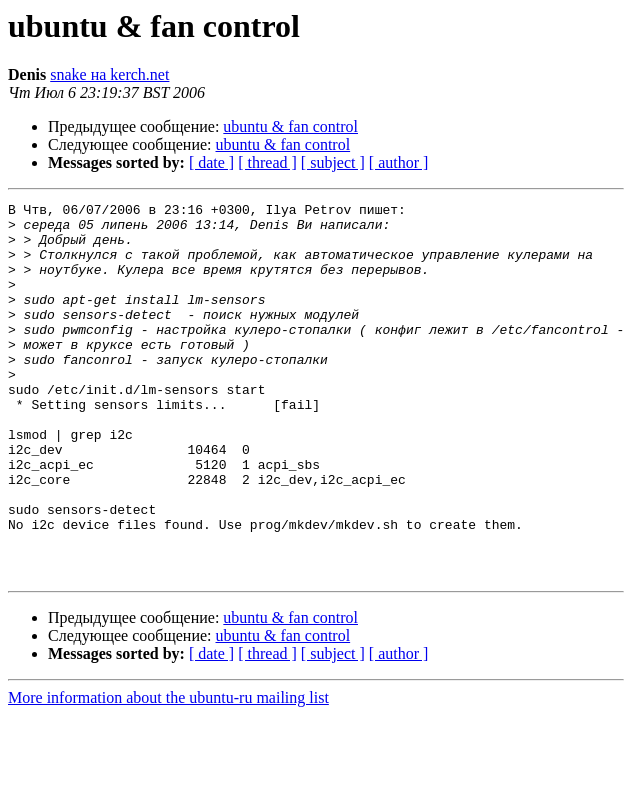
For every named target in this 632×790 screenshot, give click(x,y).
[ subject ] (333, 162)
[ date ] (211, 162)
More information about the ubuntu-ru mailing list (168, 772)
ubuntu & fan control (290, 126)
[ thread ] (267, 162)
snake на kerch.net (109, 74)
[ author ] (399, 162)
